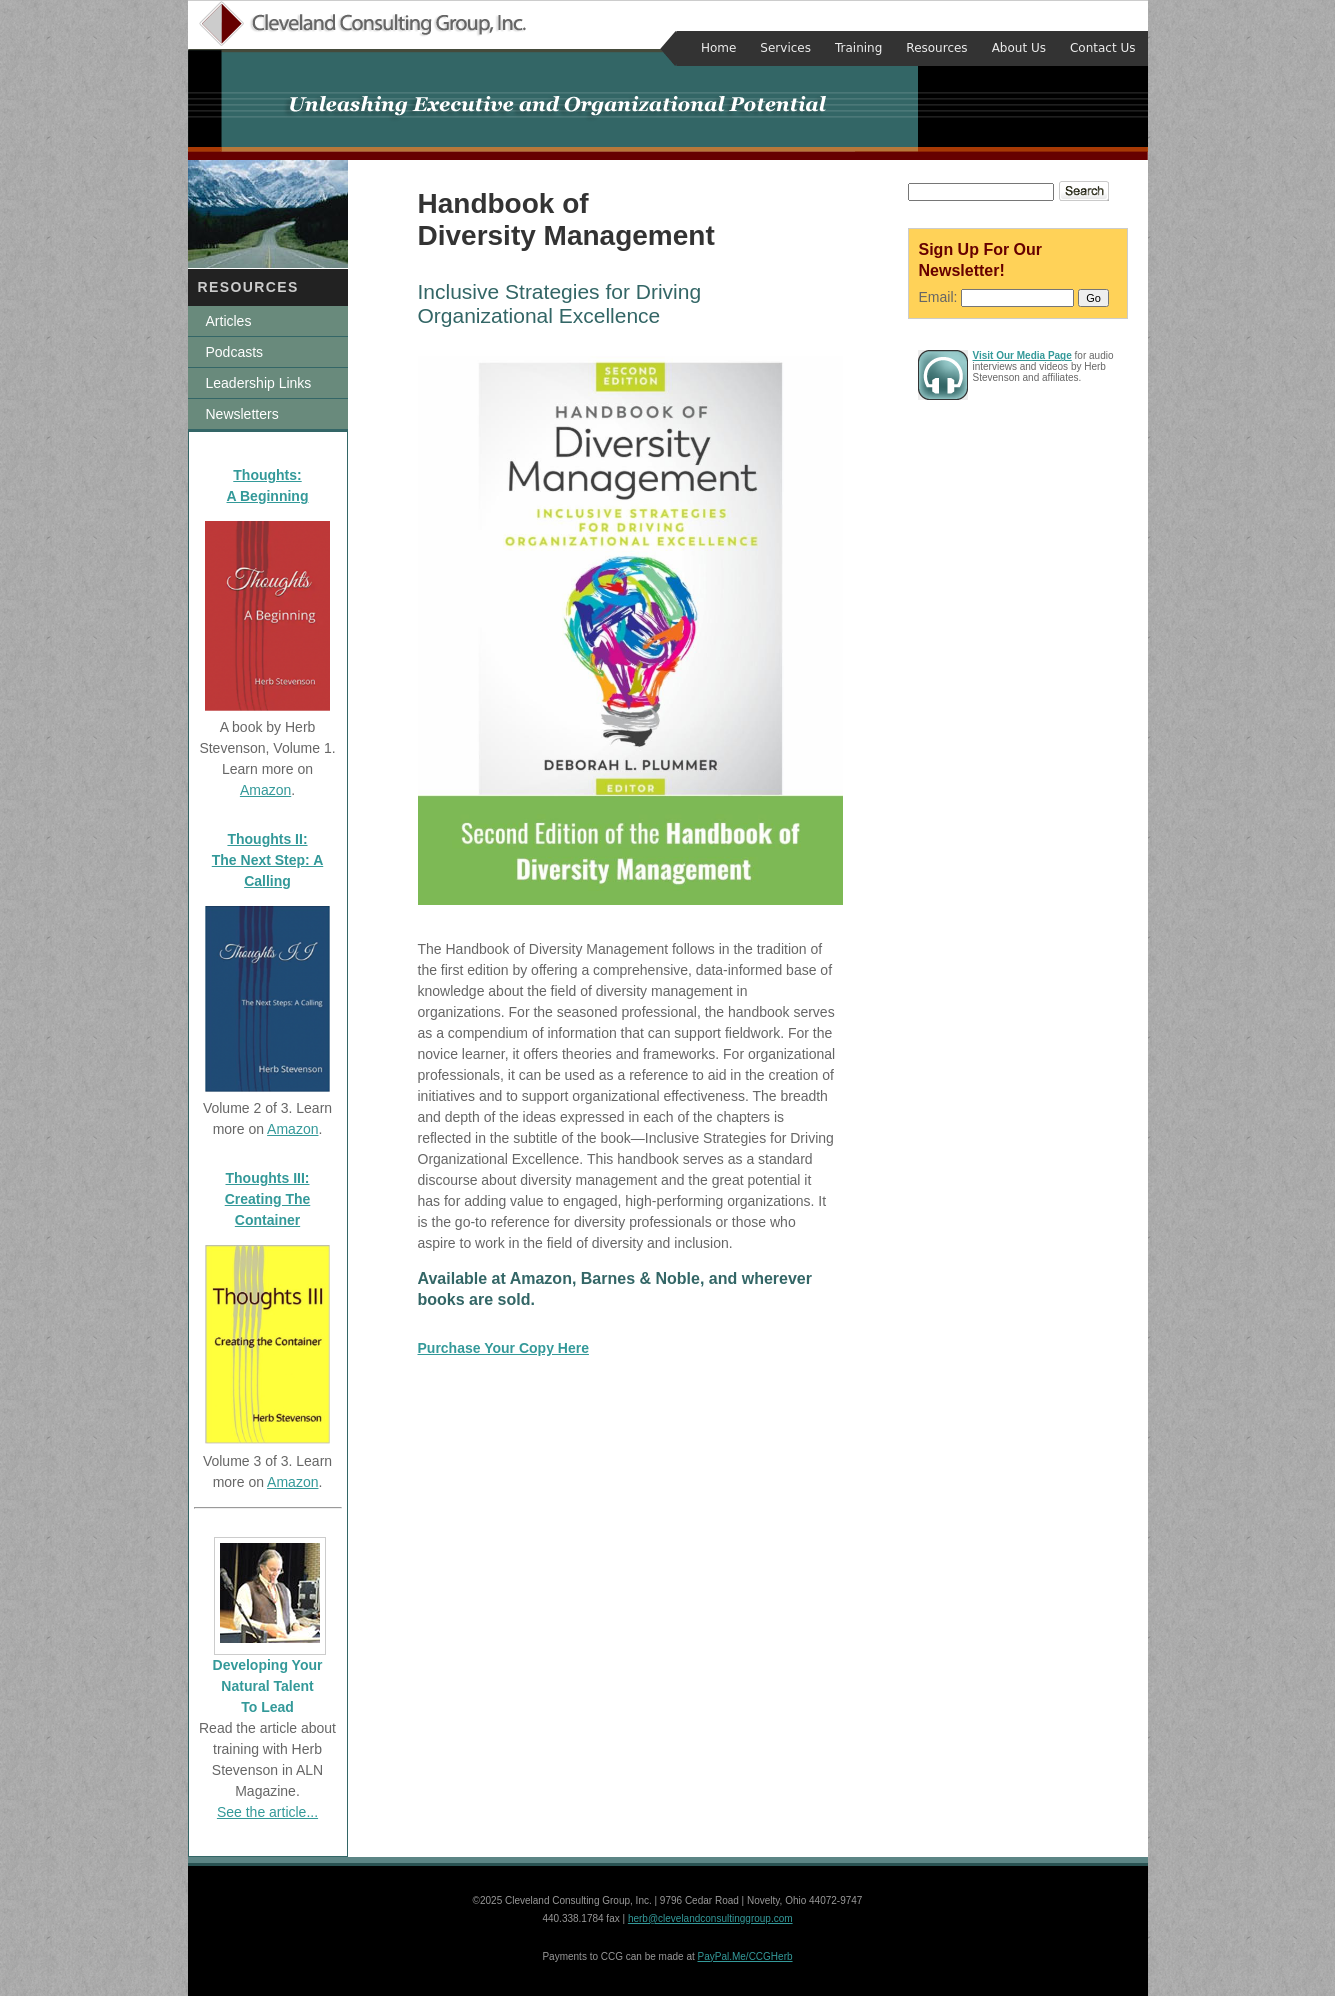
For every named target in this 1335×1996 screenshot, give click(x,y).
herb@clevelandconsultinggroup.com (710, 1918)
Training (858, 48)
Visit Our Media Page (1022, 355)
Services (785, 48)
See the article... (267, 1812)
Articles (229, 321)
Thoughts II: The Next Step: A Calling (268, 860)
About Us (1019, 48)
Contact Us (1103, 48)
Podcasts (235, 352)
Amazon (265, 790)
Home (718, 48)
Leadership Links (259, 383)
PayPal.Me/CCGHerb (745, 1956)
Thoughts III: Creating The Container (268, 1199)
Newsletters (242, 414)
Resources (936, 48)
